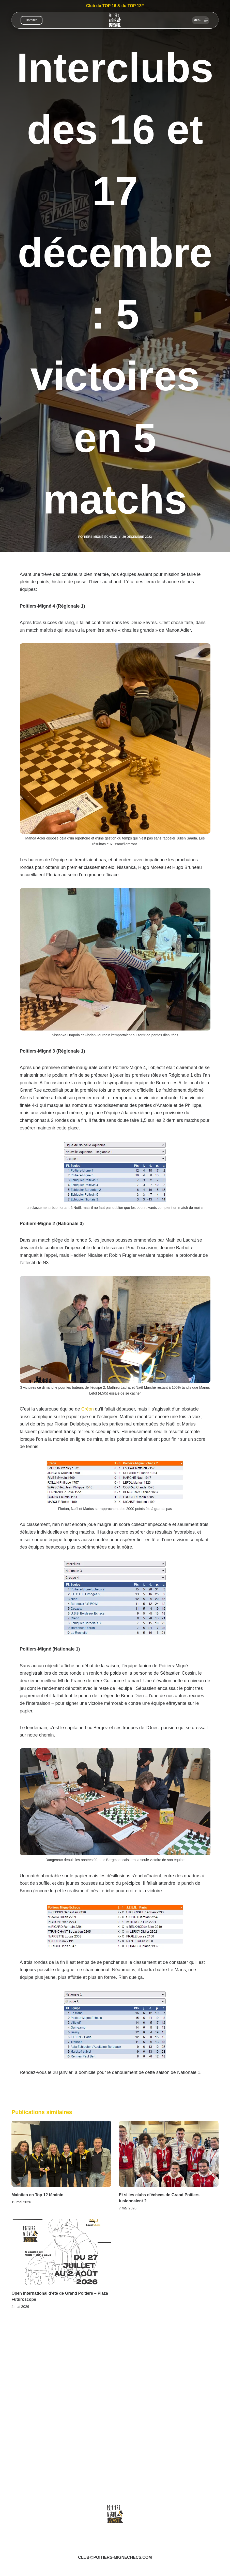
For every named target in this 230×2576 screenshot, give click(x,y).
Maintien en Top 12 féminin (37, 2195)
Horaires (31, 20)
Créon (87, 1409)
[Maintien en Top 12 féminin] (61, 2154)
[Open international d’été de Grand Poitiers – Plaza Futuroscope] (61, 2252)
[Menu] (200, 20)
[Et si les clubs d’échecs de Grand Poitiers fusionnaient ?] (169, 2154)
